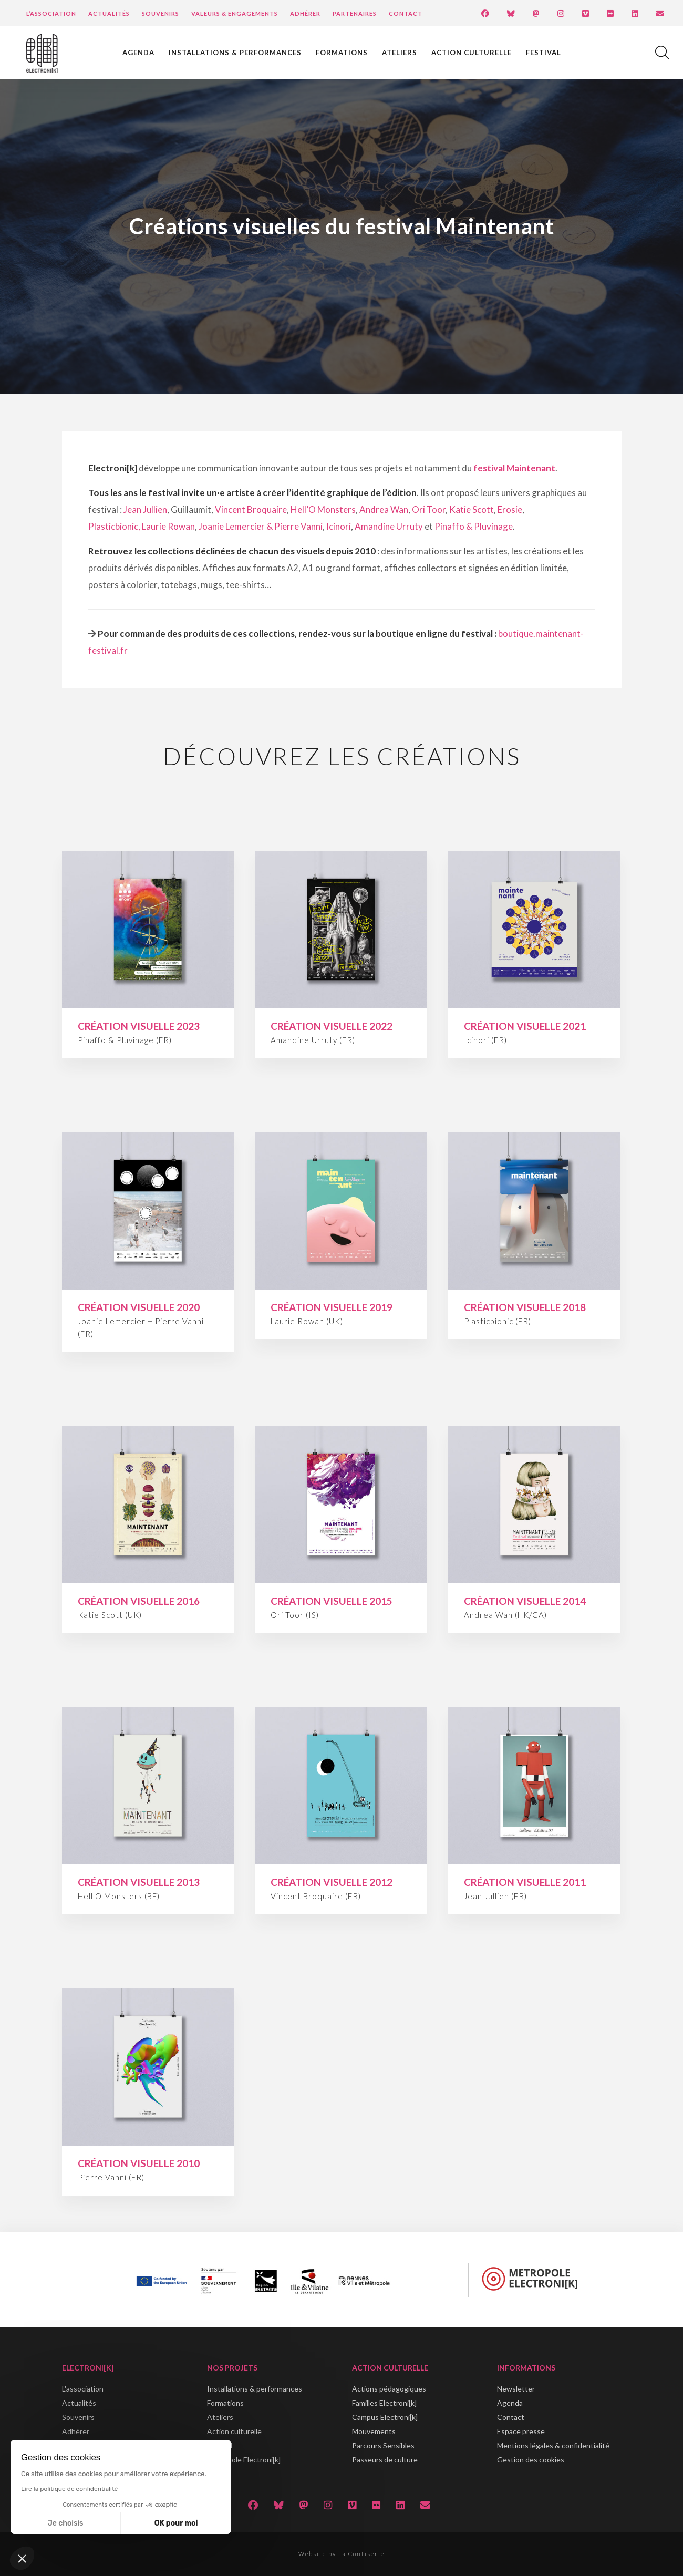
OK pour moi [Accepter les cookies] (176, 2523)
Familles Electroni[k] (384, 2402)
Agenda (138, 52)
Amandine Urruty (389, 526)
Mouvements (374, 2431)
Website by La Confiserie (341, 2553)
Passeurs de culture (385, 2459)
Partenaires (355, 13)
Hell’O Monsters (323, 509)
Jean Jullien (145, 509)
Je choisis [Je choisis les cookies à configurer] (66, 2523)
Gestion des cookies (530, 2459)
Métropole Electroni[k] (244, 2459)
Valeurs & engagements (234, 13)
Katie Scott (471, 509)
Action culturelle (471, 52)
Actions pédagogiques (389, 2388)
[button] (22, 2558)
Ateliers (399, 52)
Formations (342, 52)
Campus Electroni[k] (385, 2417)
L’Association (51, 13)
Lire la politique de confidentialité (69, 2488)
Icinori (338, 526)
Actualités (109, 13)
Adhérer (305, 13)
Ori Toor (429, 509)
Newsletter (516, 2388)
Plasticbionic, (114, 526)
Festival (543, 52)
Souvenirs (160, 13)
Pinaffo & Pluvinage (473, 526)
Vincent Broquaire (251, 509)
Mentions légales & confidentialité (553, 2445)
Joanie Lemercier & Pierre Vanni (261, 526)
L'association (83, 2388)
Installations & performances (235, 52)
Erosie (510, 509)
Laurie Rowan (168, 526)
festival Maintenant (514, 467)
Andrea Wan (383, 509)
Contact (405, 13)
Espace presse (521, 2431)
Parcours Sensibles (383, 2445)
